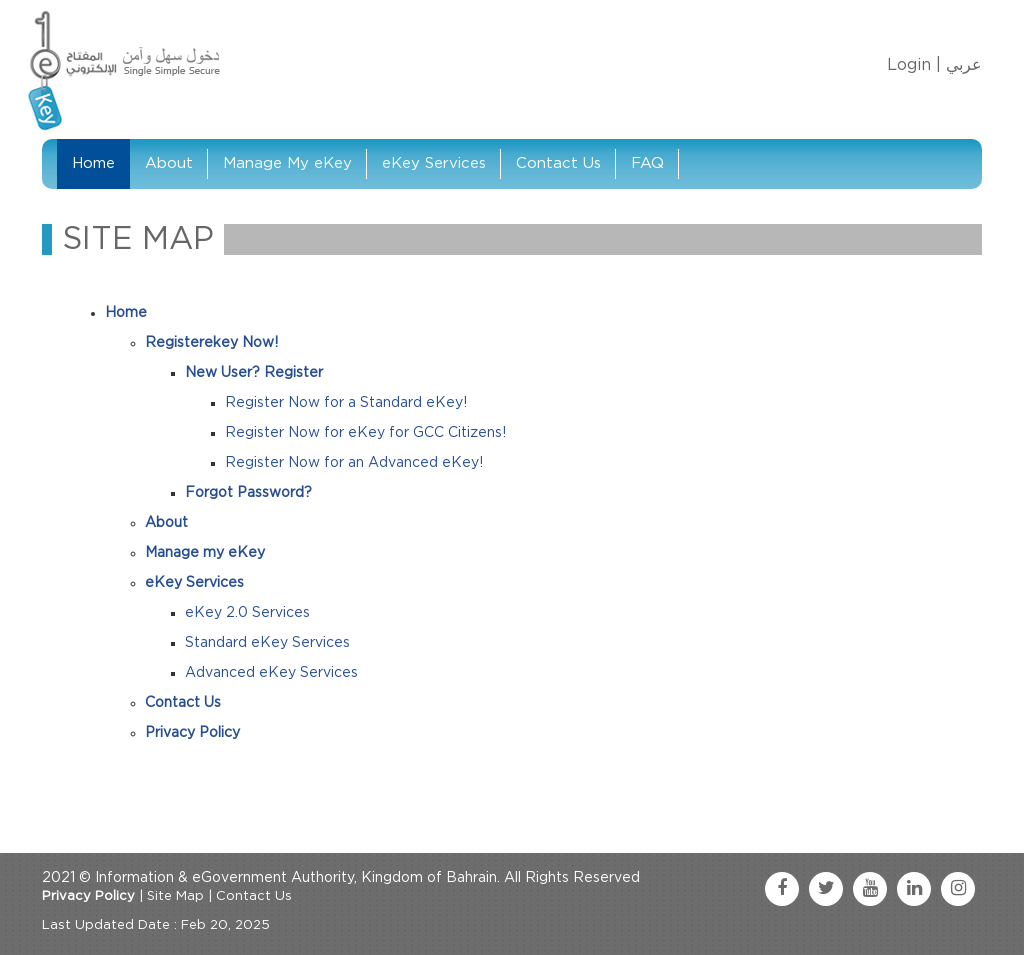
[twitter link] (826, 889)
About (169, 163)
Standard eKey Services (267, 643)
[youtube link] (870, 889)
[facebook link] (782, 889)
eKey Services (434, 163)
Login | (914, 65)
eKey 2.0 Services (247, 613)
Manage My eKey (287, 163)
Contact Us (558, 163)
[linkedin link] (914, 889)
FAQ (647, 163)
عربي (964, 65)
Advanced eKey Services (271, 673)
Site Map (175, 896)
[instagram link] (958, 889)
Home (93, 163)
